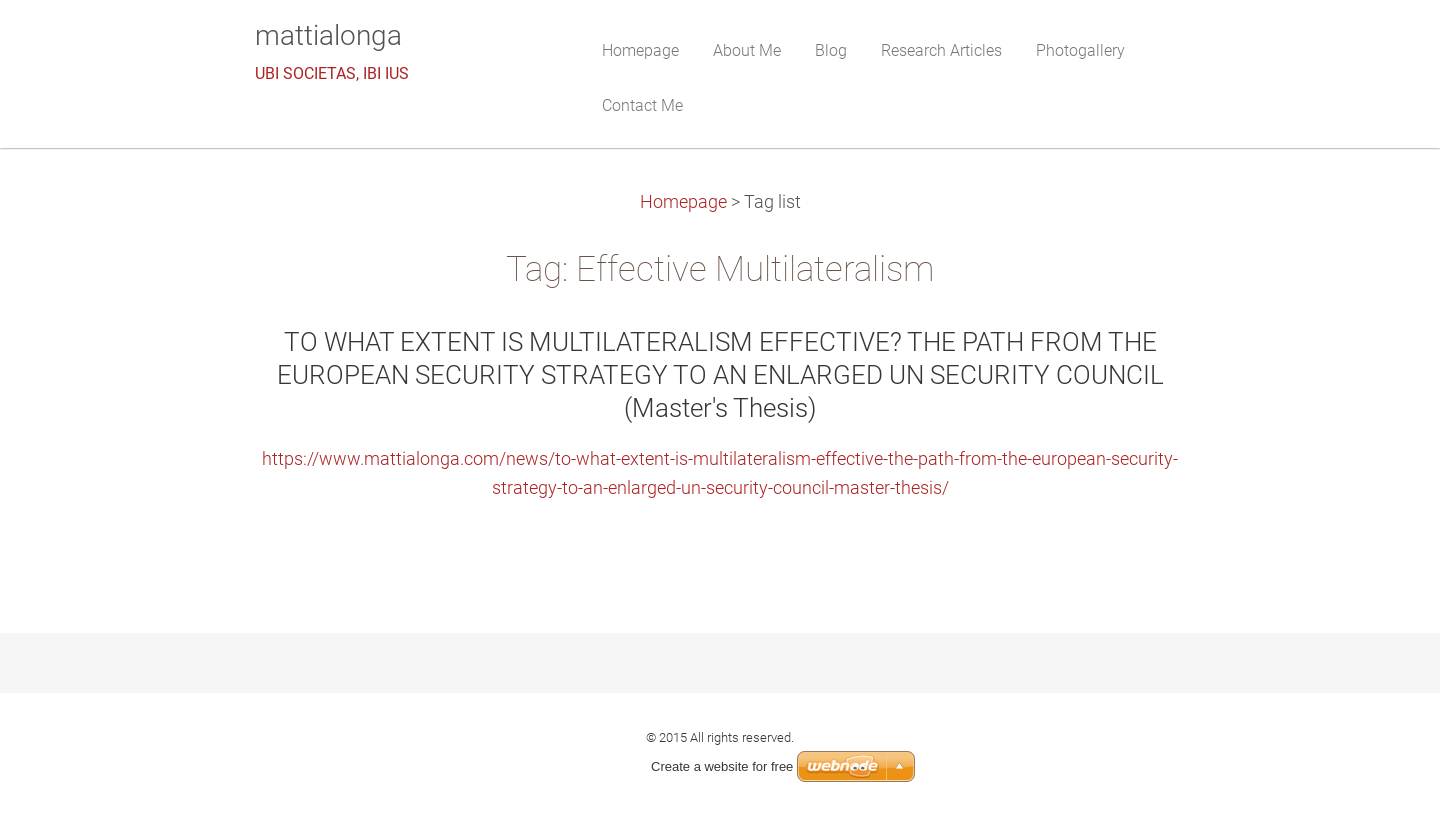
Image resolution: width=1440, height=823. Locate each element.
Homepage (683, 202)
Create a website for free (722, 766)
